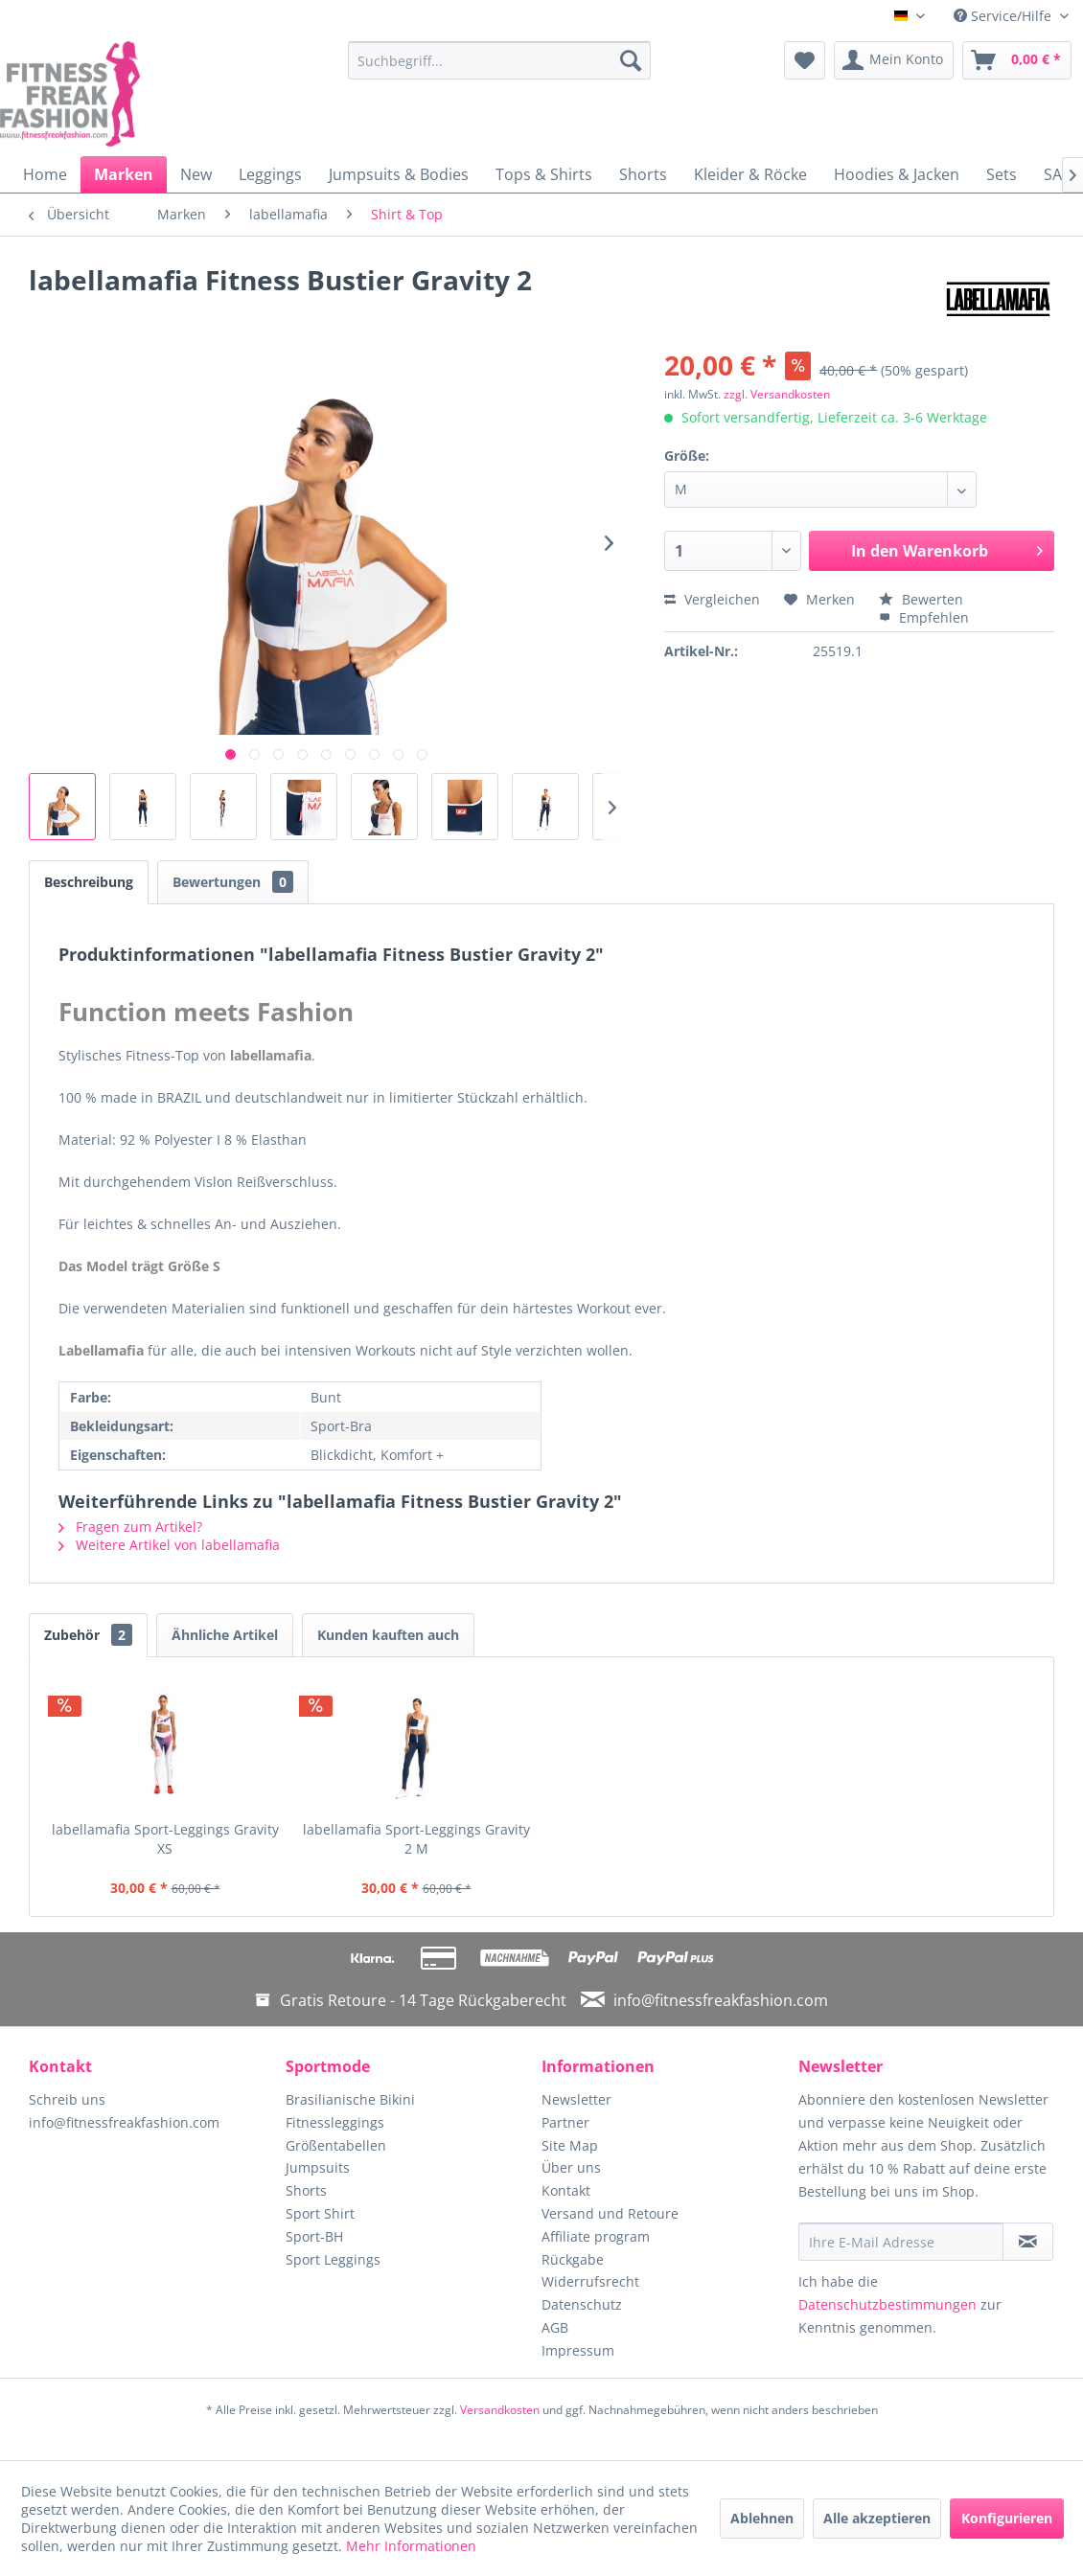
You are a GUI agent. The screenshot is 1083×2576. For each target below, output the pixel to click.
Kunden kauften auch (388, 1635)
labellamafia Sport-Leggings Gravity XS (165, 1839)
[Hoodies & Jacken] (896, 174)
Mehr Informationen (411, 2546)
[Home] (45, 174)
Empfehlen (924, 617)
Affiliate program (596, 2236)
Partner (565, 2122)
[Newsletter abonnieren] (1028, 2242)
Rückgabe (573, 2259)
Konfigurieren (1006, 2518)
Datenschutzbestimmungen (887, 2304)
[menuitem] (499, 60)
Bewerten (921, 599)
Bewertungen (233, 882)
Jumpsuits (318, 2167)
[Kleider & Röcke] (750, 174)
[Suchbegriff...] (499, 60)
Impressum (578, 2350)
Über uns (571, 2167)
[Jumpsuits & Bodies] (398, 174)
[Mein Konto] (894, 60)
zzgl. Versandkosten (777, 394)
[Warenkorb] (1016, 60)
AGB (555, 2327)
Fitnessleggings (335, 2122)
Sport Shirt (320, 2213)
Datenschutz (582, 2304)
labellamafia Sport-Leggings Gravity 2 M (416, 1839)
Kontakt (566, 2190)
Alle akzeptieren (877, 2518)
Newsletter (576, 2099)
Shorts (306, 2190)
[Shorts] (643, 174)
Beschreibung (88, 882)
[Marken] (124, 174)
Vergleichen (712, 599)
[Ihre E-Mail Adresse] (900, 2242)
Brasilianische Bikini (350, 2099)
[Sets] (1001, 174)
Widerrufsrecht (590, 2281)
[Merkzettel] (804, 60)
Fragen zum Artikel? (130, 1526)
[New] (196, 174)
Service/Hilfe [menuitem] (1004, 16)
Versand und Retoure (610, 2213)
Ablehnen (762, 2518)
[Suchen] (631, 60)
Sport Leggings (333, 2259)
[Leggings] (270, 174)
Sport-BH (314, 2236)
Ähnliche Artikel (225, 1635)
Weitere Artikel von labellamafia (169, 1545)
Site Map (570, 2145)
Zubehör (88, 1635)
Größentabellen (336, 2145)
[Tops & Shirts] (544, 174)
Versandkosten (500, 2410)
